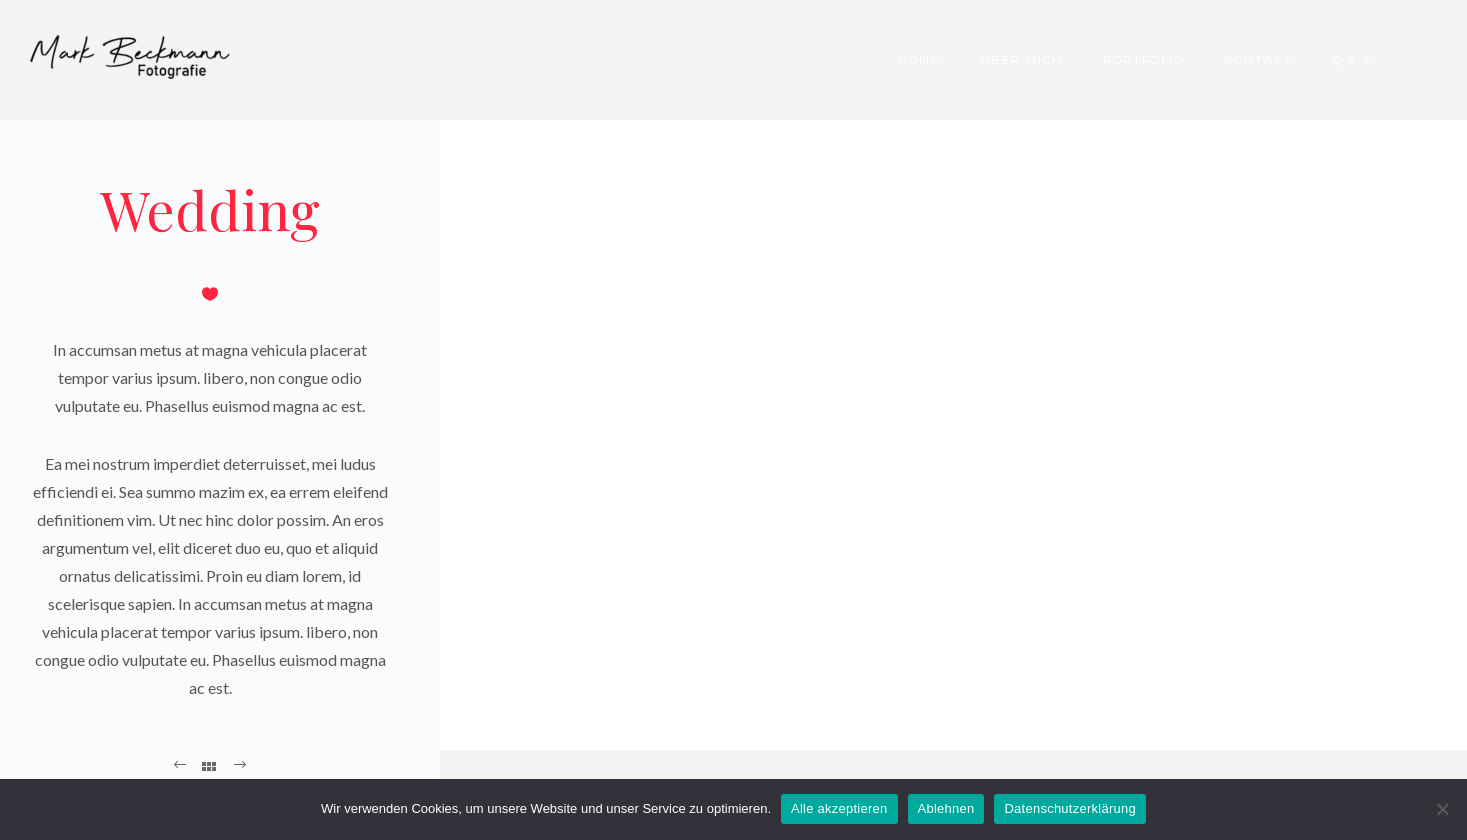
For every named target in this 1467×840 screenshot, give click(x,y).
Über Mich (1021, 60)
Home (919, 60)
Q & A (1352, 60)
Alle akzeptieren (839, 808)
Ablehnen (946, 808)
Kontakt (1258, 60)
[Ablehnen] (1442, 809)
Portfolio (1143, 60)
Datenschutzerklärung (1069, 808)
